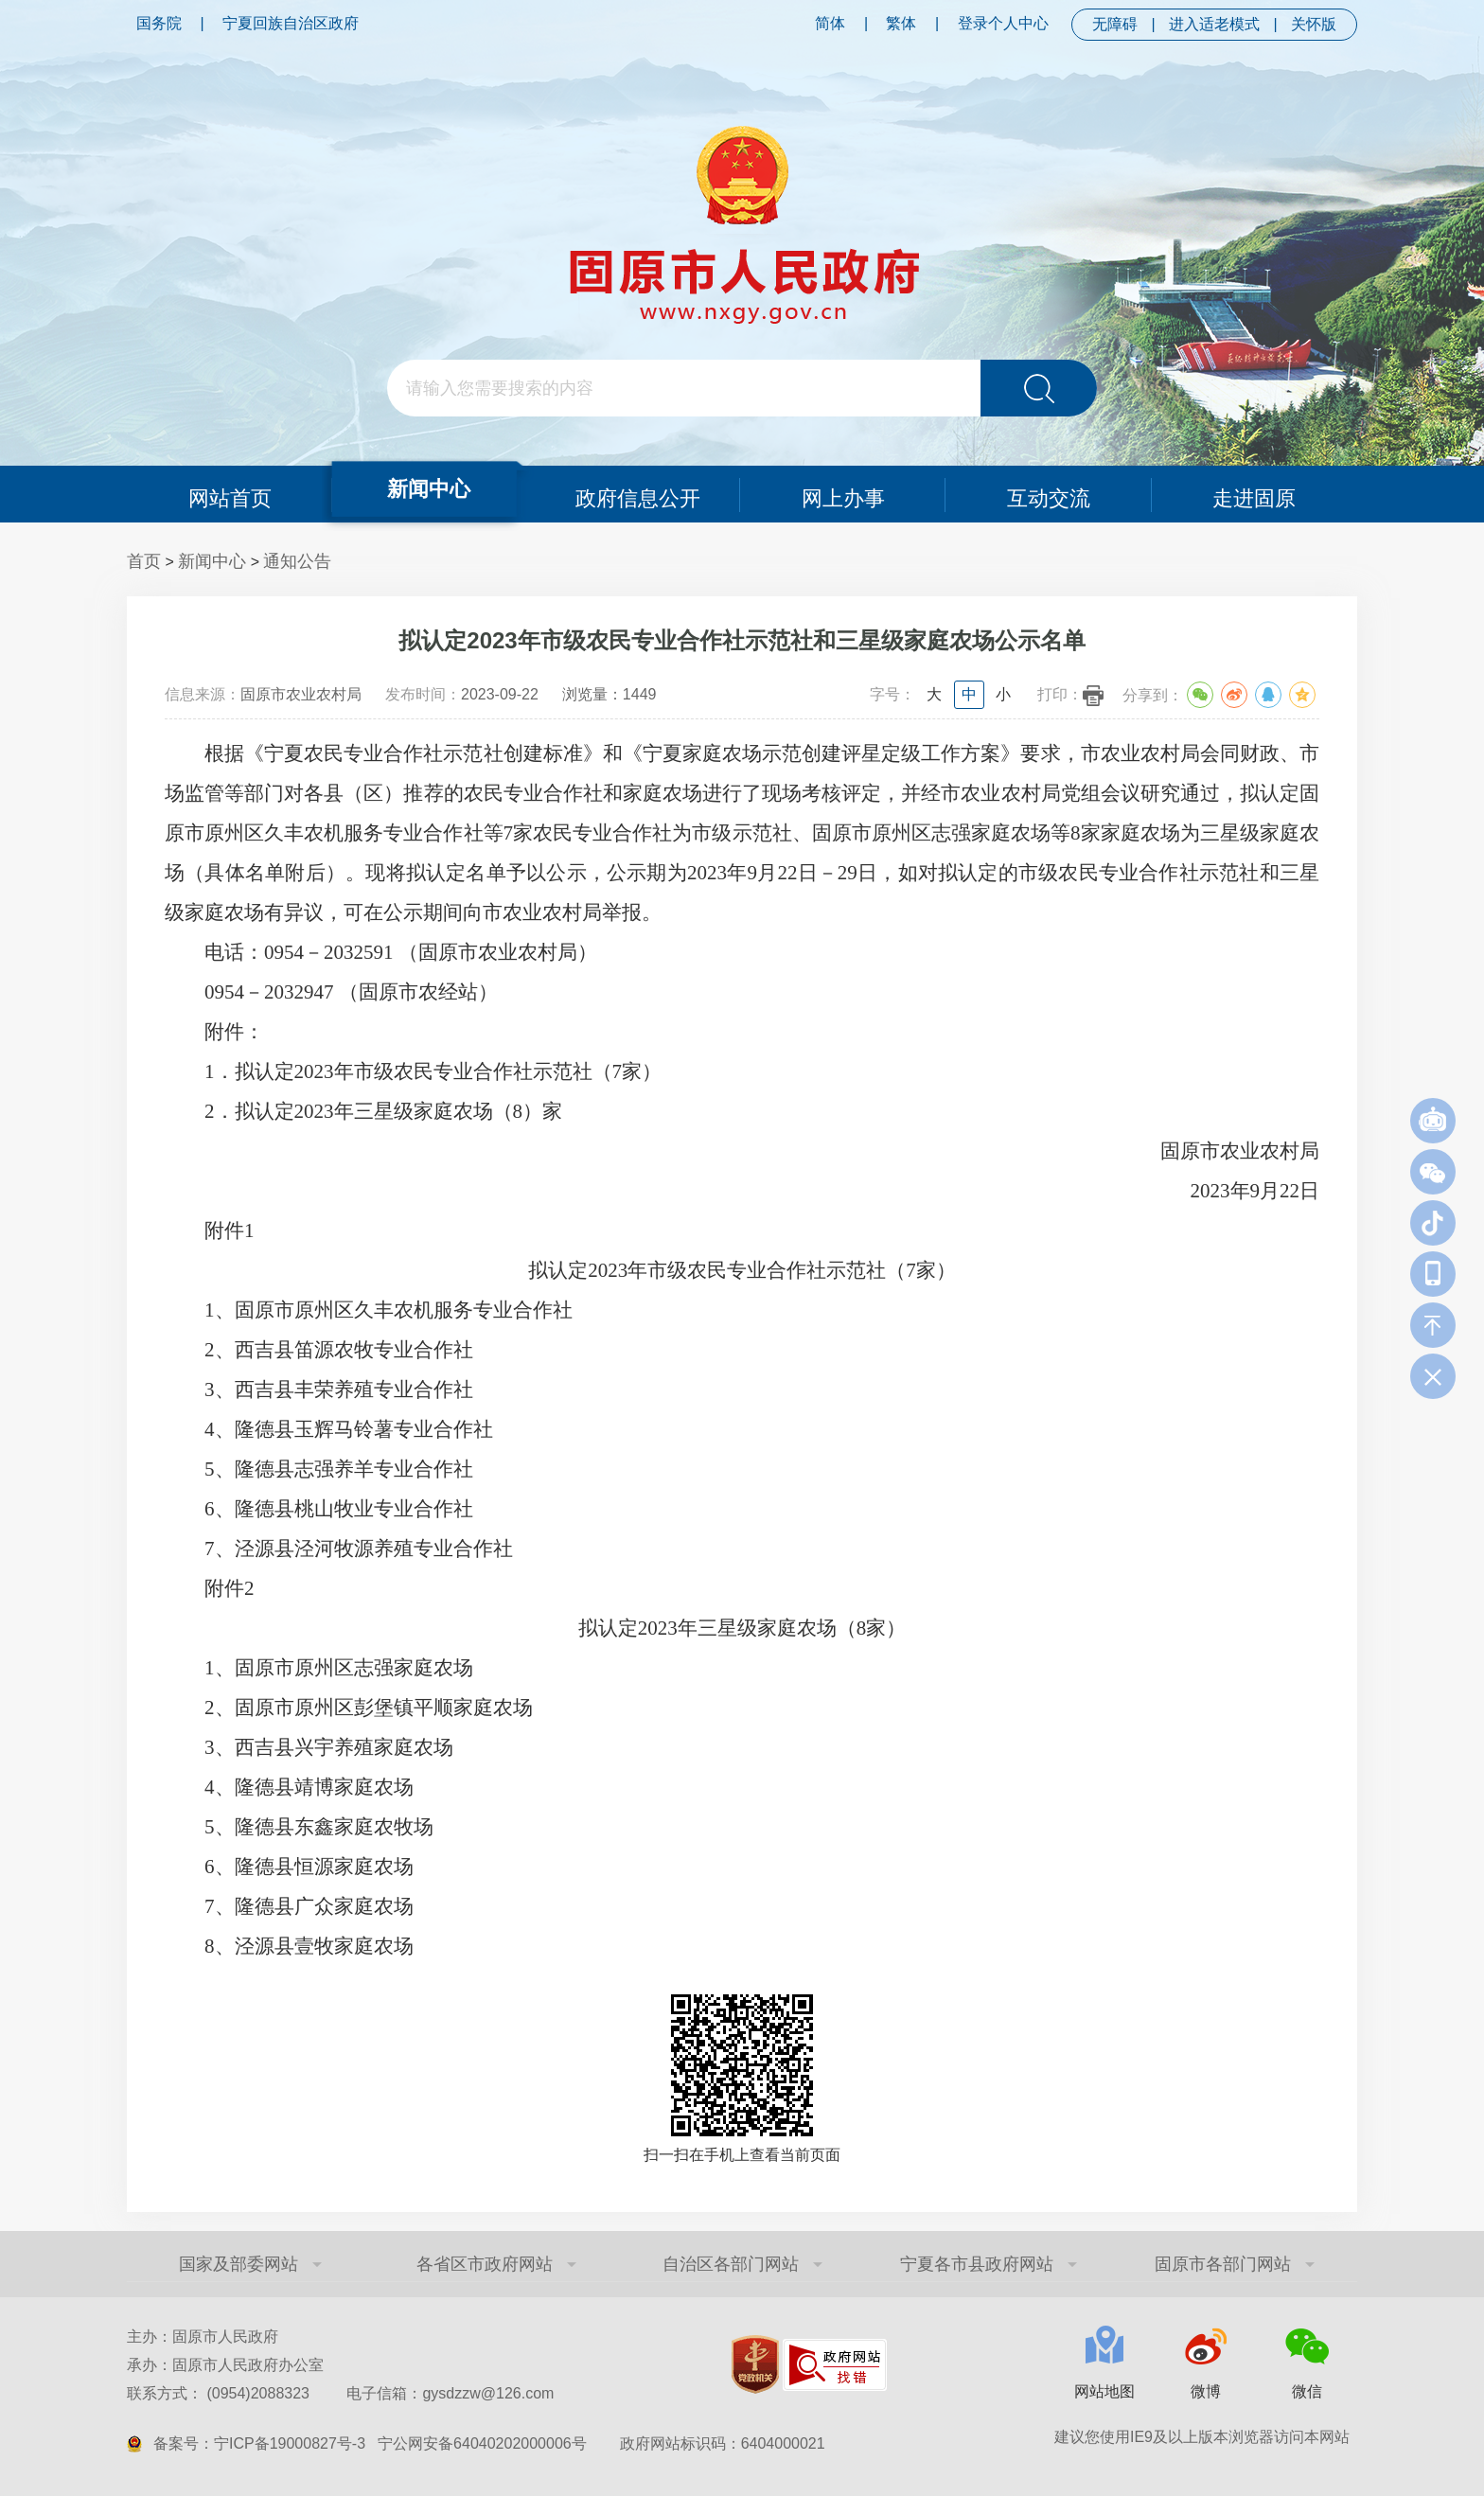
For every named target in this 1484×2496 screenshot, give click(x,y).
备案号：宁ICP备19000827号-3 (259, 2443)
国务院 (159, 23)
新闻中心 (427, 488)
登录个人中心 (1003, 23)
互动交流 (1048, 493)
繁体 (901, 23)
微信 (1307, 2391)
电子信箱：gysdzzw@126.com (450, 2393)
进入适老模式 (1214, 24)
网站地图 (1104, 2391)
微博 (1206, 2391)
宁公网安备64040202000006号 (482, 2443)
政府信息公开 (637, 493)
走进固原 (1255, 493)
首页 (144, 561)
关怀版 (1313, 24)
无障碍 (1115, 24)
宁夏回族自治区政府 (290, 23)
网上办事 (843, 493)
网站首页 (229, 493)
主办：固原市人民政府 (202, 2336)
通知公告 (297, 561)
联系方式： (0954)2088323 (340, 2393)
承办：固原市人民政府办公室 (225, 2365)
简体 (830, 23)
